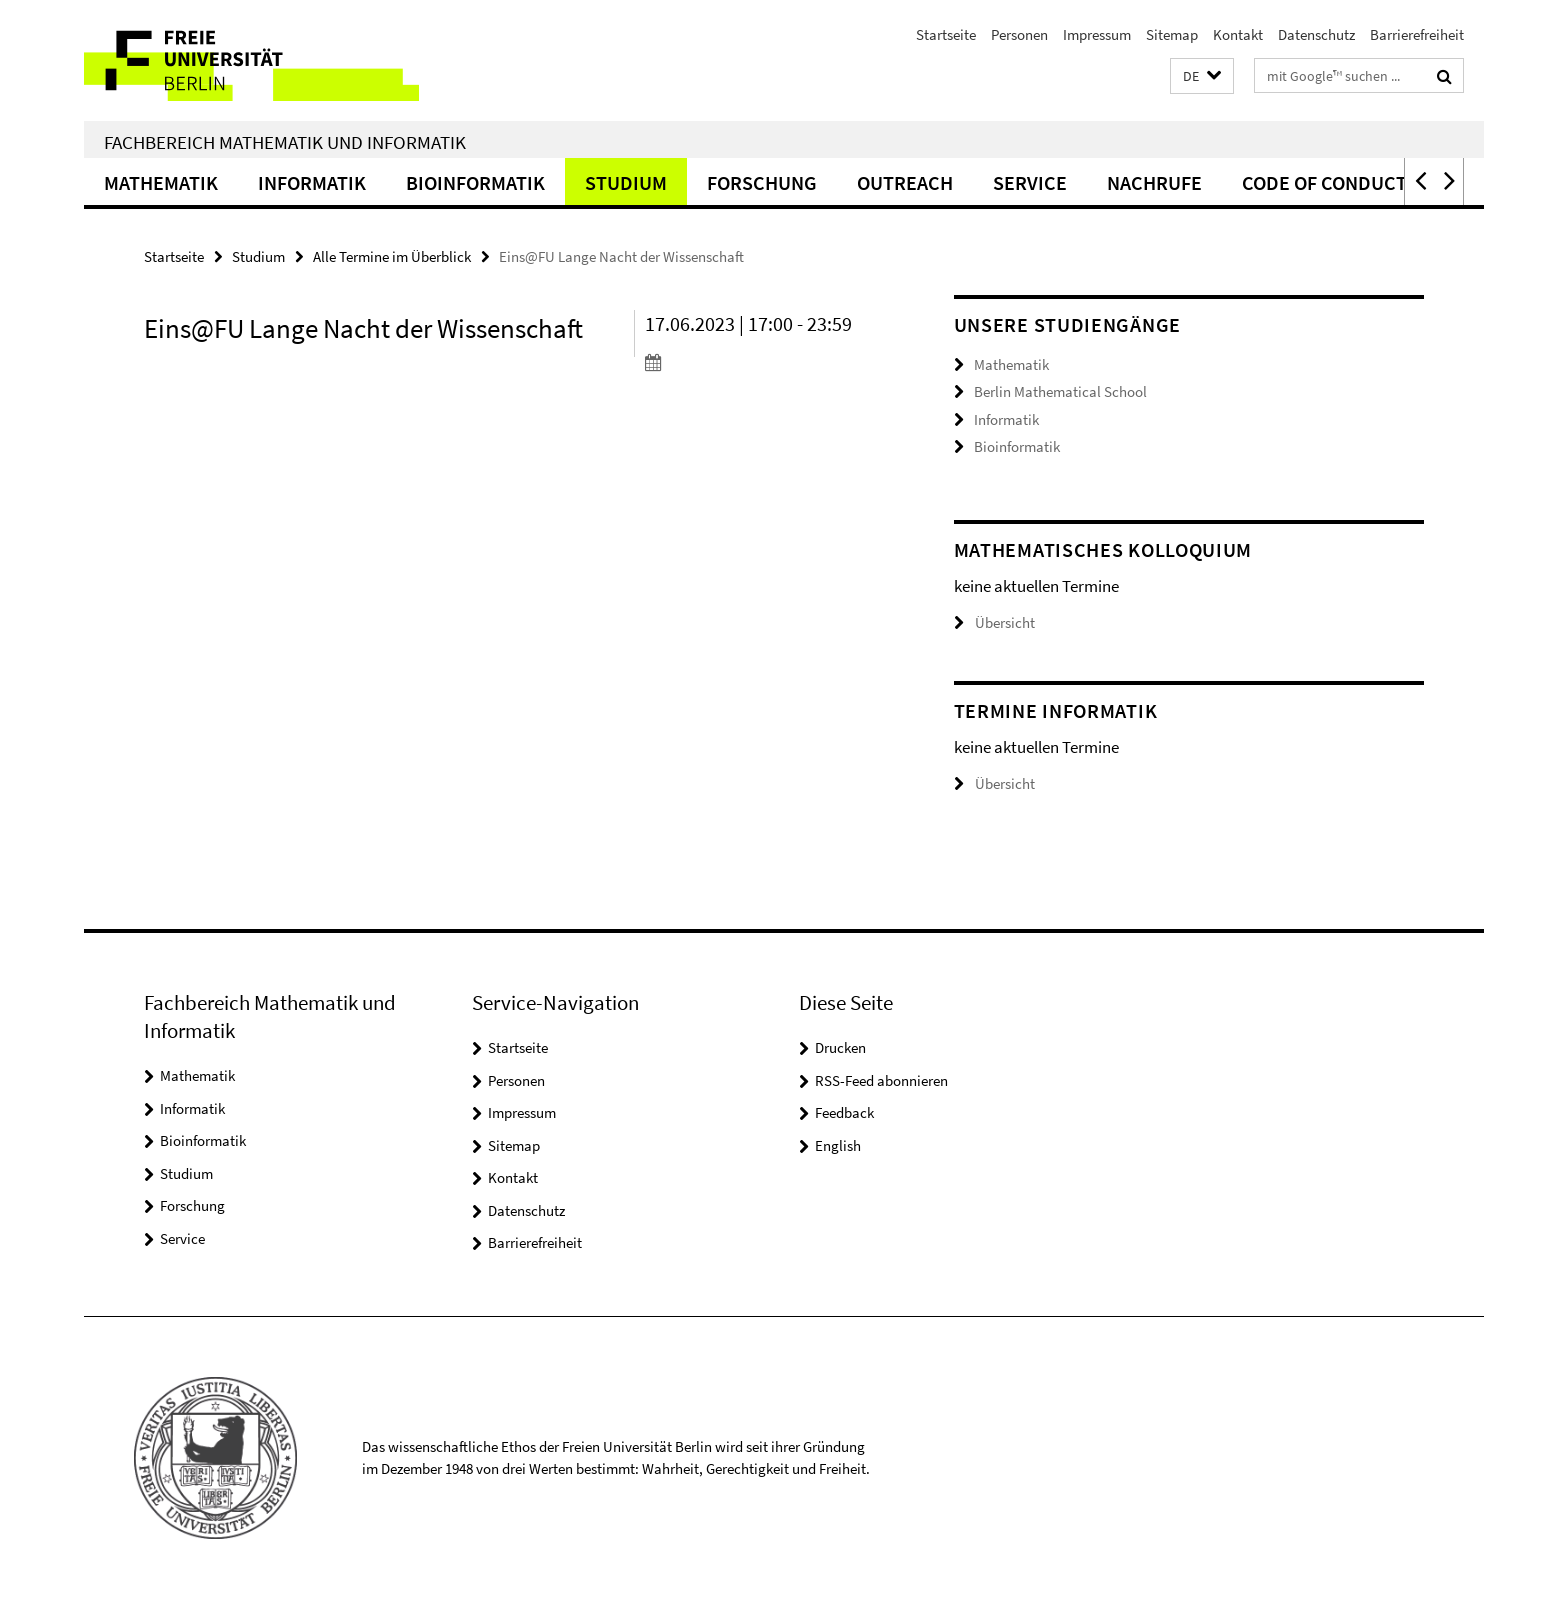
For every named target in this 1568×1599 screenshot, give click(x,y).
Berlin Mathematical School (1060, 391)
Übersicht (994, 622)
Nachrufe (1154, 182)
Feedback (844, 1112)
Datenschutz (1316, 34)
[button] (1202, 76)
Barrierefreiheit (1417, 34)
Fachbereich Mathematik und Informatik (285, 142)
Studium (626, 182)
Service (1030, 182)
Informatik (312, 182)
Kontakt (1238, 34)
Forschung (762, 182)
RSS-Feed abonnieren (881, 1080)
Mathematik (161, 182)
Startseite (946, 34)
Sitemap (1172, 34)
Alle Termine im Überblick (392, 256)
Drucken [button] (840, 1047)
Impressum (1097, 34)
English (838, 1145)
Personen (1019, 34)
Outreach (905, 182)
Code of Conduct (1324, 182)
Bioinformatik (475, 182)
